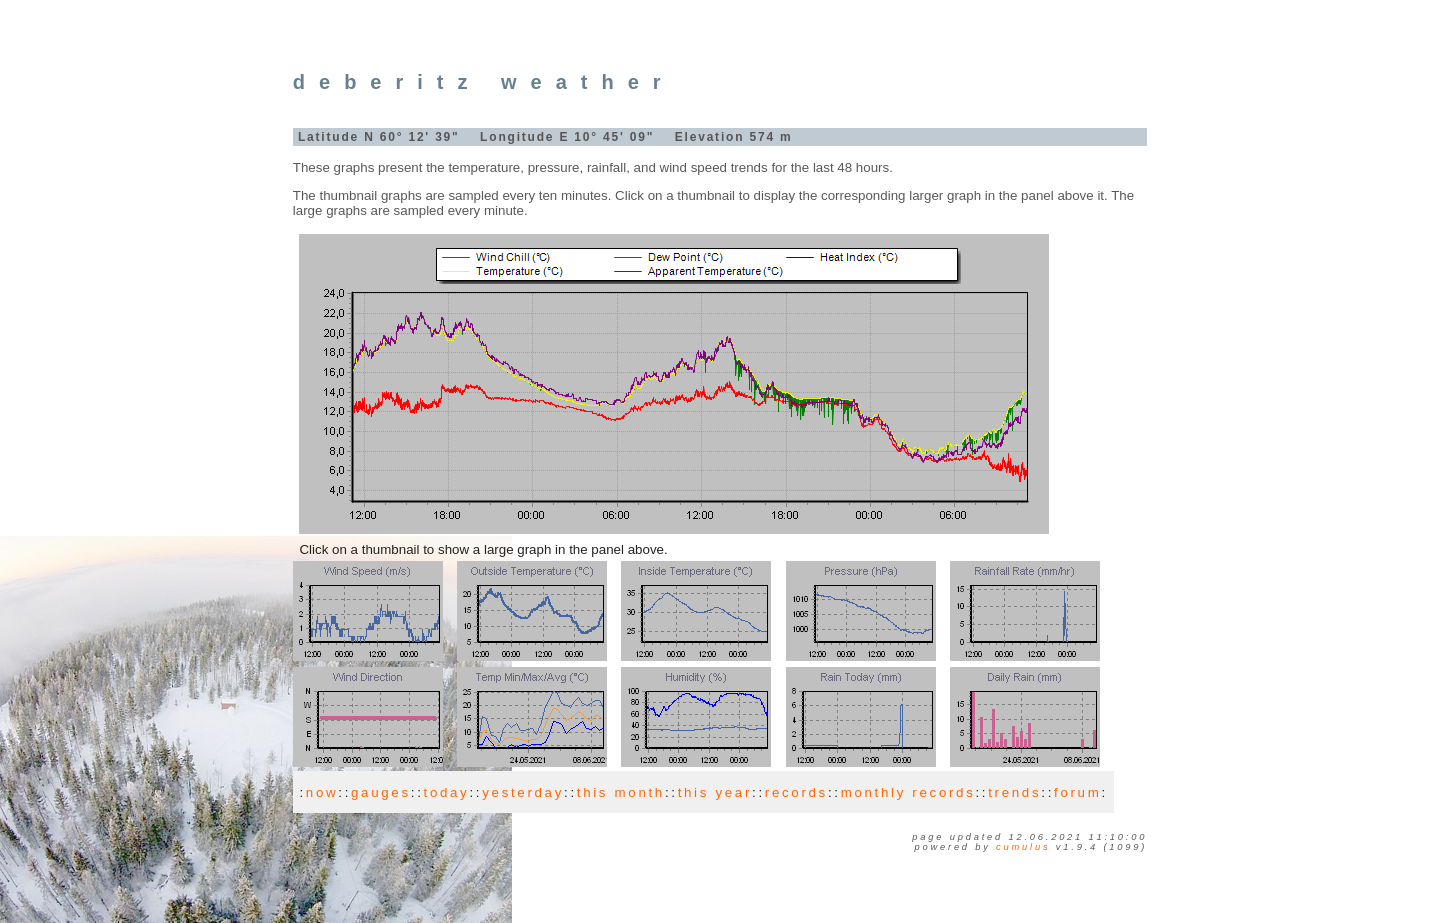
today (447, 792)
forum (1077, 792)
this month (621, 792)
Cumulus (1023, 847)
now (322, 792)
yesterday (523, 792)
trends (1014, 792)
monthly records (908, 792)
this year (715, 792)
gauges (381, 792)
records (796, 792)
